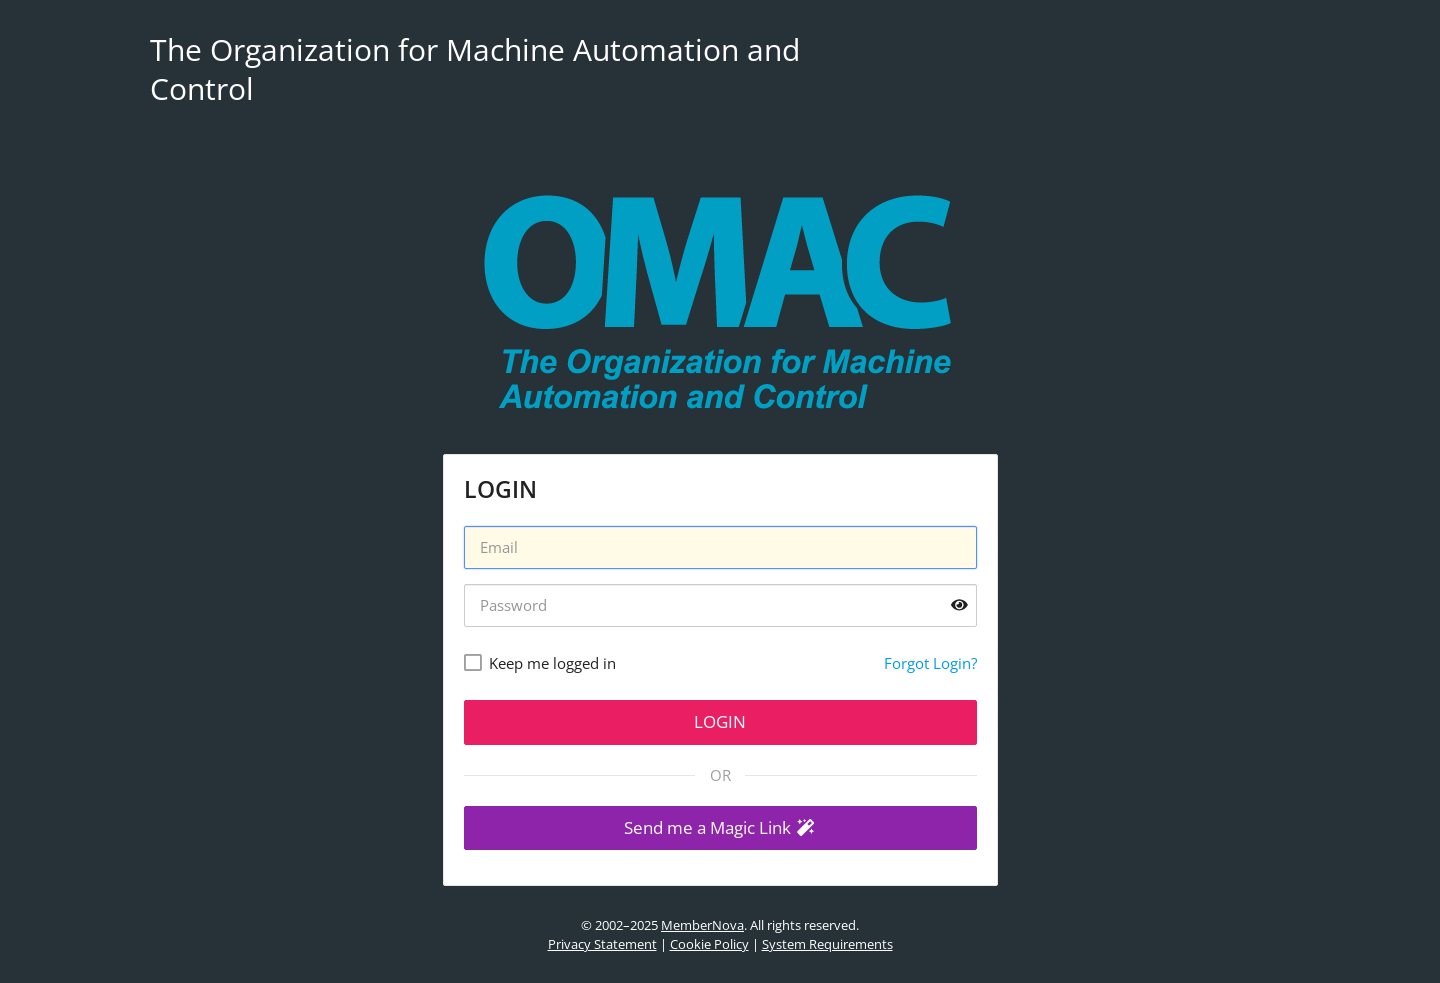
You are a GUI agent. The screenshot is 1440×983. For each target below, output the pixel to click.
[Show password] (959, 605)
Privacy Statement (602, 944)
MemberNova (702, 925)
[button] (720, 828)
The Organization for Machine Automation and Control (475, 69)
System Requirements (827, 944)
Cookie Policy (709, 944)
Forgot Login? (930, 663)
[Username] (720, 547)
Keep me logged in (552, 663)
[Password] (720, 605)
